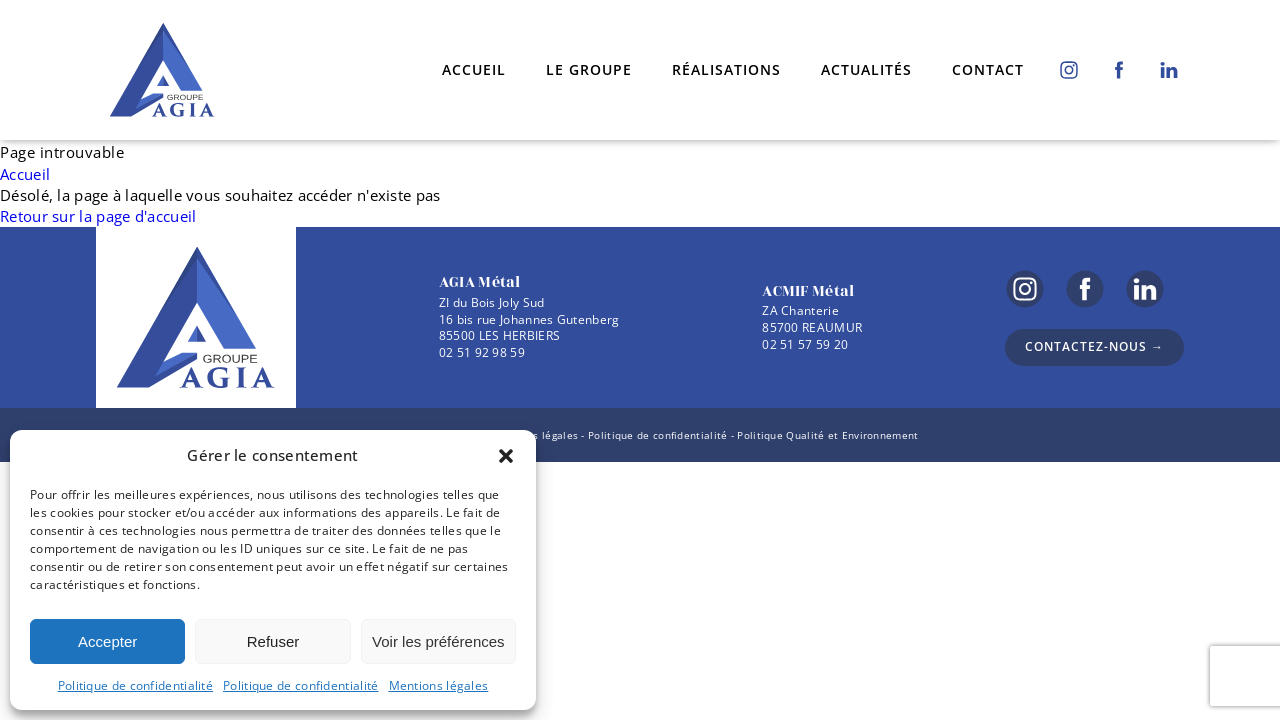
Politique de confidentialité (135, 685)
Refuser (273, 641)
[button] (506, 456)
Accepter (107, 641)
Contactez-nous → (1094, 346)
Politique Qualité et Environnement (827, 435)
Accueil (474, 69)
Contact (988, 69)
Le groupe (589, 69)
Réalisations (726, 69)
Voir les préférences (438, 641)
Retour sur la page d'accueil (98, 216)
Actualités (866, 69)
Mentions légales (439, 685)
